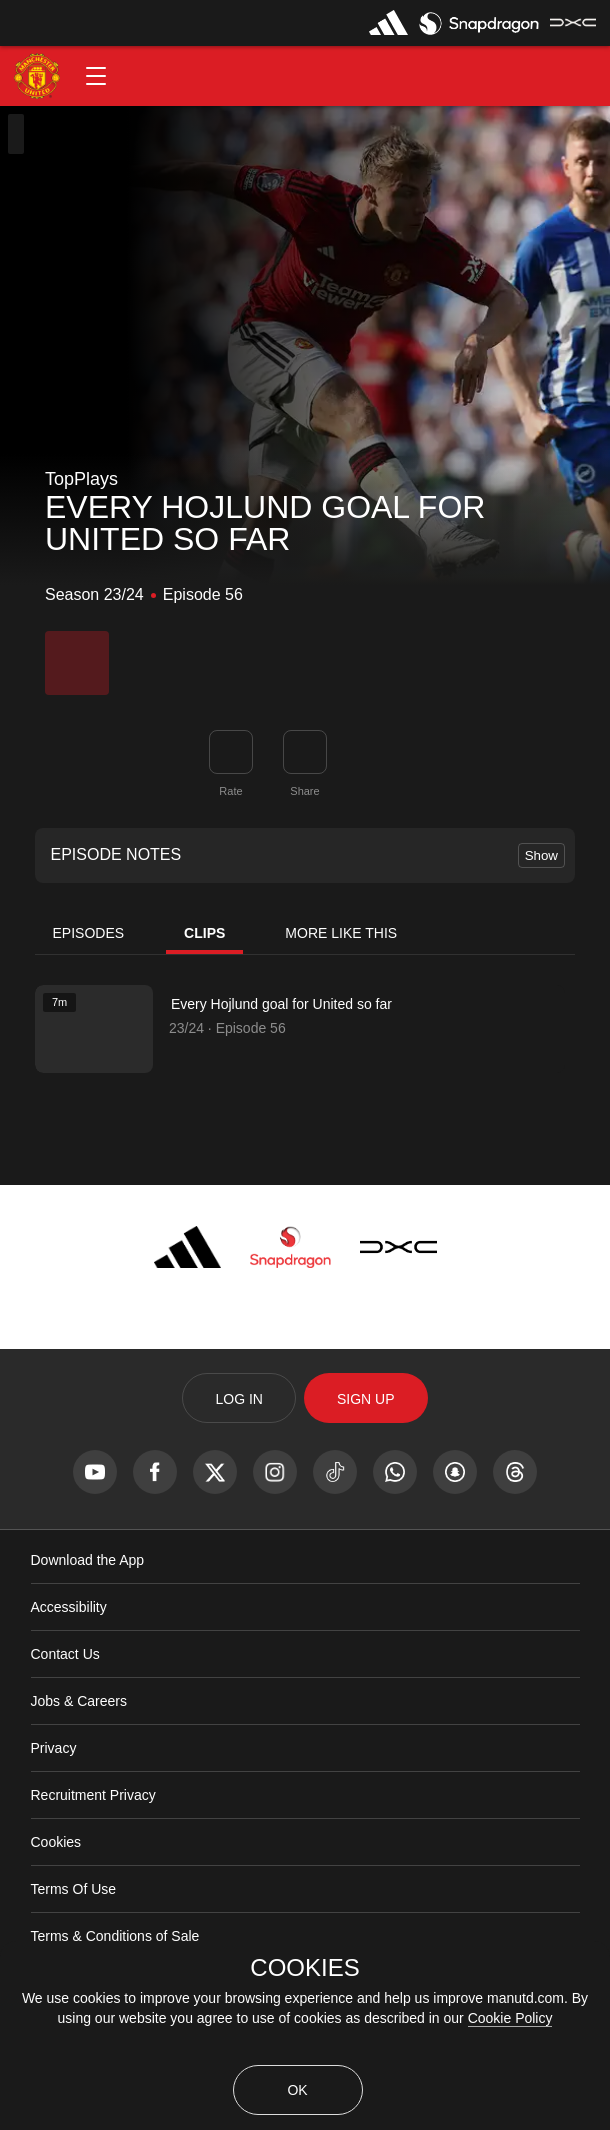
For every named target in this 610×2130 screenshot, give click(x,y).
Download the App (88, 1560)
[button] (96, 76)
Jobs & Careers (79, 1701)
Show (541, 855)
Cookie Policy (510, 2018)
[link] (305, 752)
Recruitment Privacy (93, 1795)
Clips (204, 933)
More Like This (341, 933)
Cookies (56, 1842)
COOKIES (304, 1968)
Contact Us (65, 1654)
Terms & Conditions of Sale (115, 1936)
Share (304, 791)
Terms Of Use (74, 1889)
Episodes (89, 933)
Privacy (54, 1748)
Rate (230, 791)
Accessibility (69, 1607)
